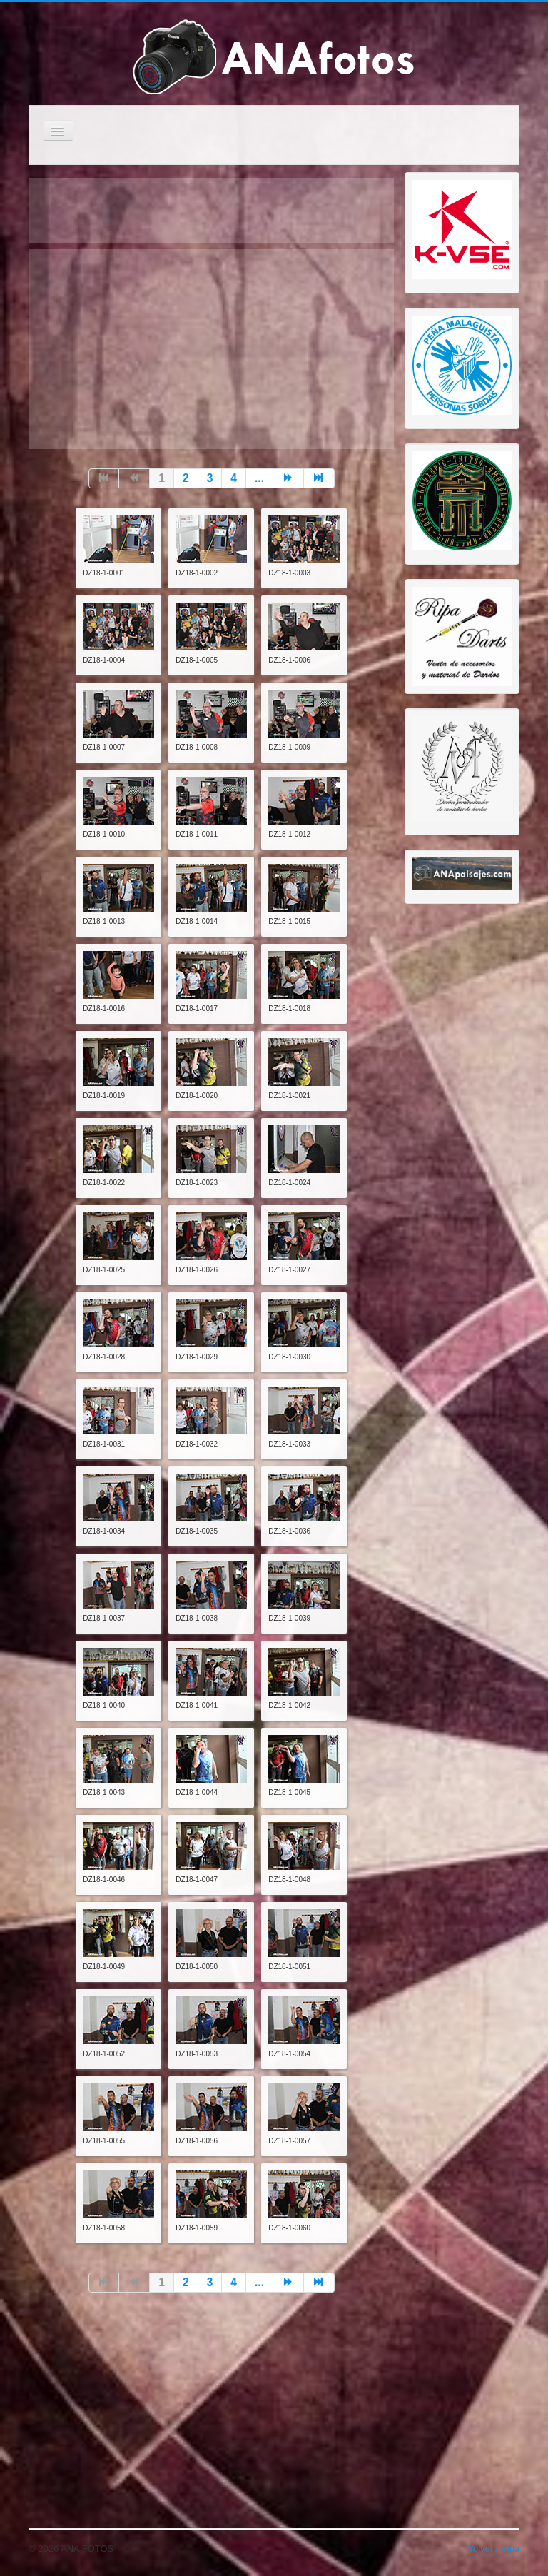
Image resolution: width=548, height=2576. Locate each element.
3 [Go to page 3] (210, 478)
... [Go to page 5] (259, 478)
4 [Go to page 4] (233, 478)
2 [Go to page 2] (186, 478)
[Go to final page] (319, 478)
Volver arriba (493, 2548)
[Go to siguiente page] (288, 478)
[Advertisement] (211, 349)
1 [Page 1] (161, 478)
